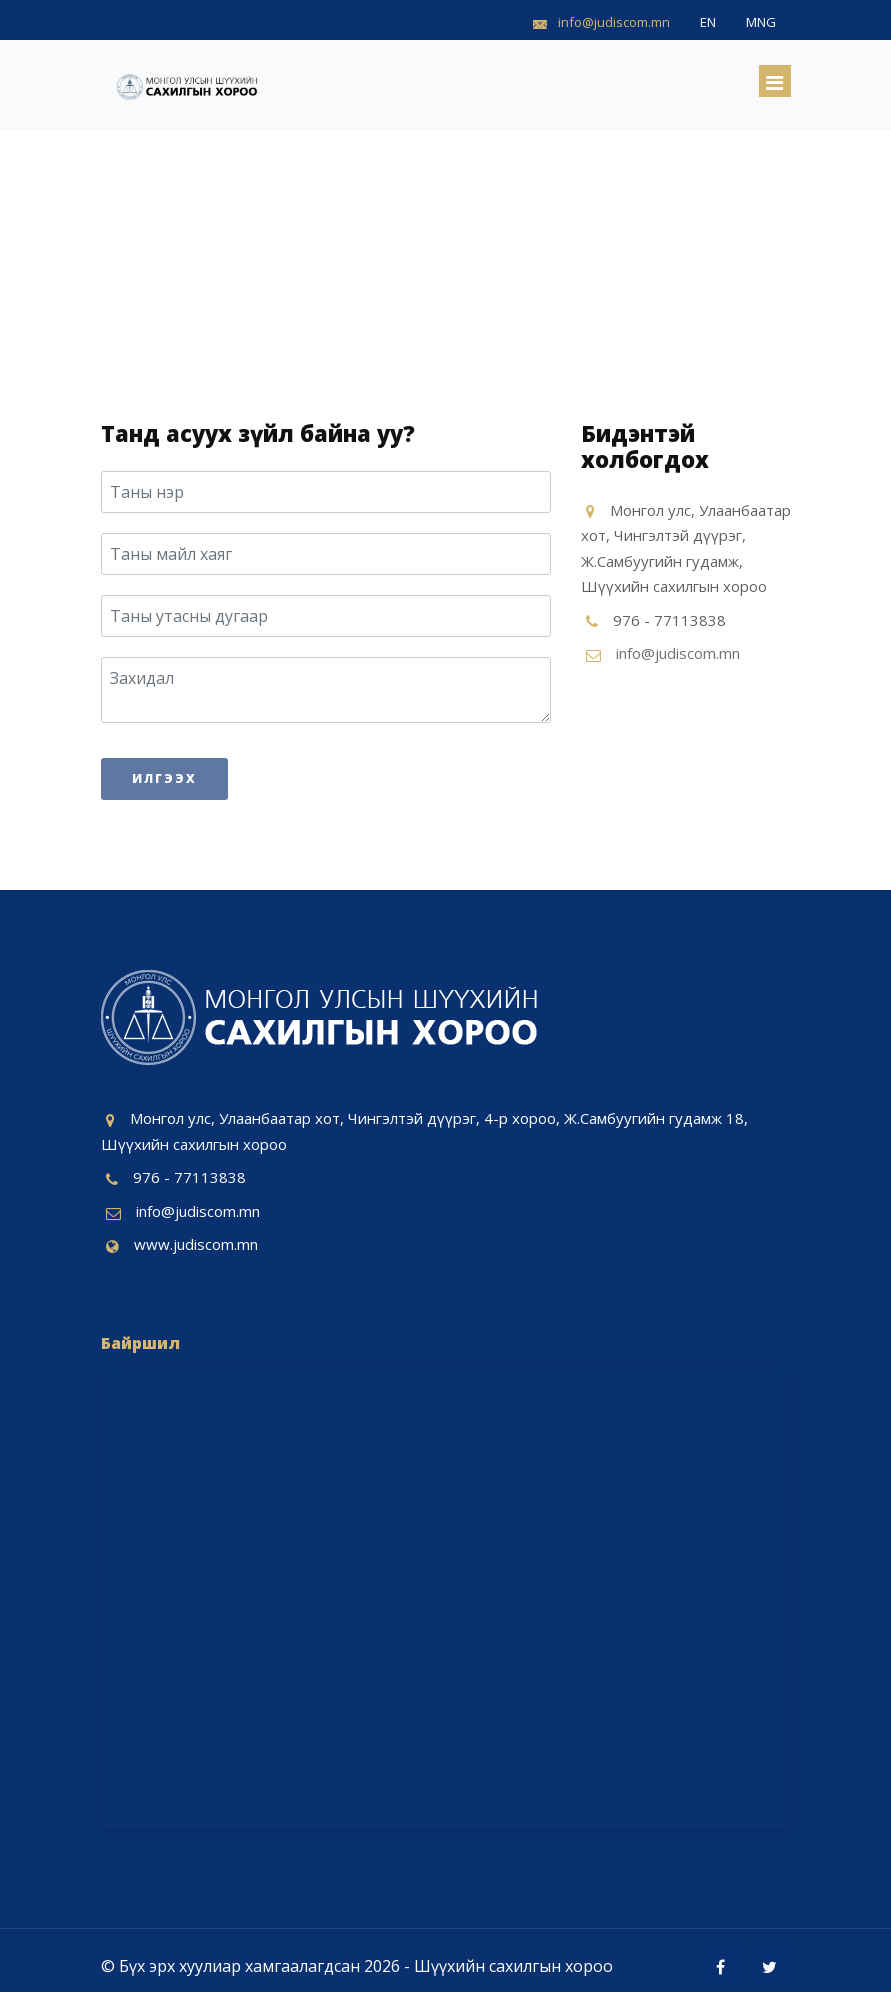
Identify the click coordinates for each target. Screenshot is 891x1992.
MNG (761, 22)
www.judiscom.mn (196, 1244)
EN (708, 22)
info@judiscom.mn (678, 653)
